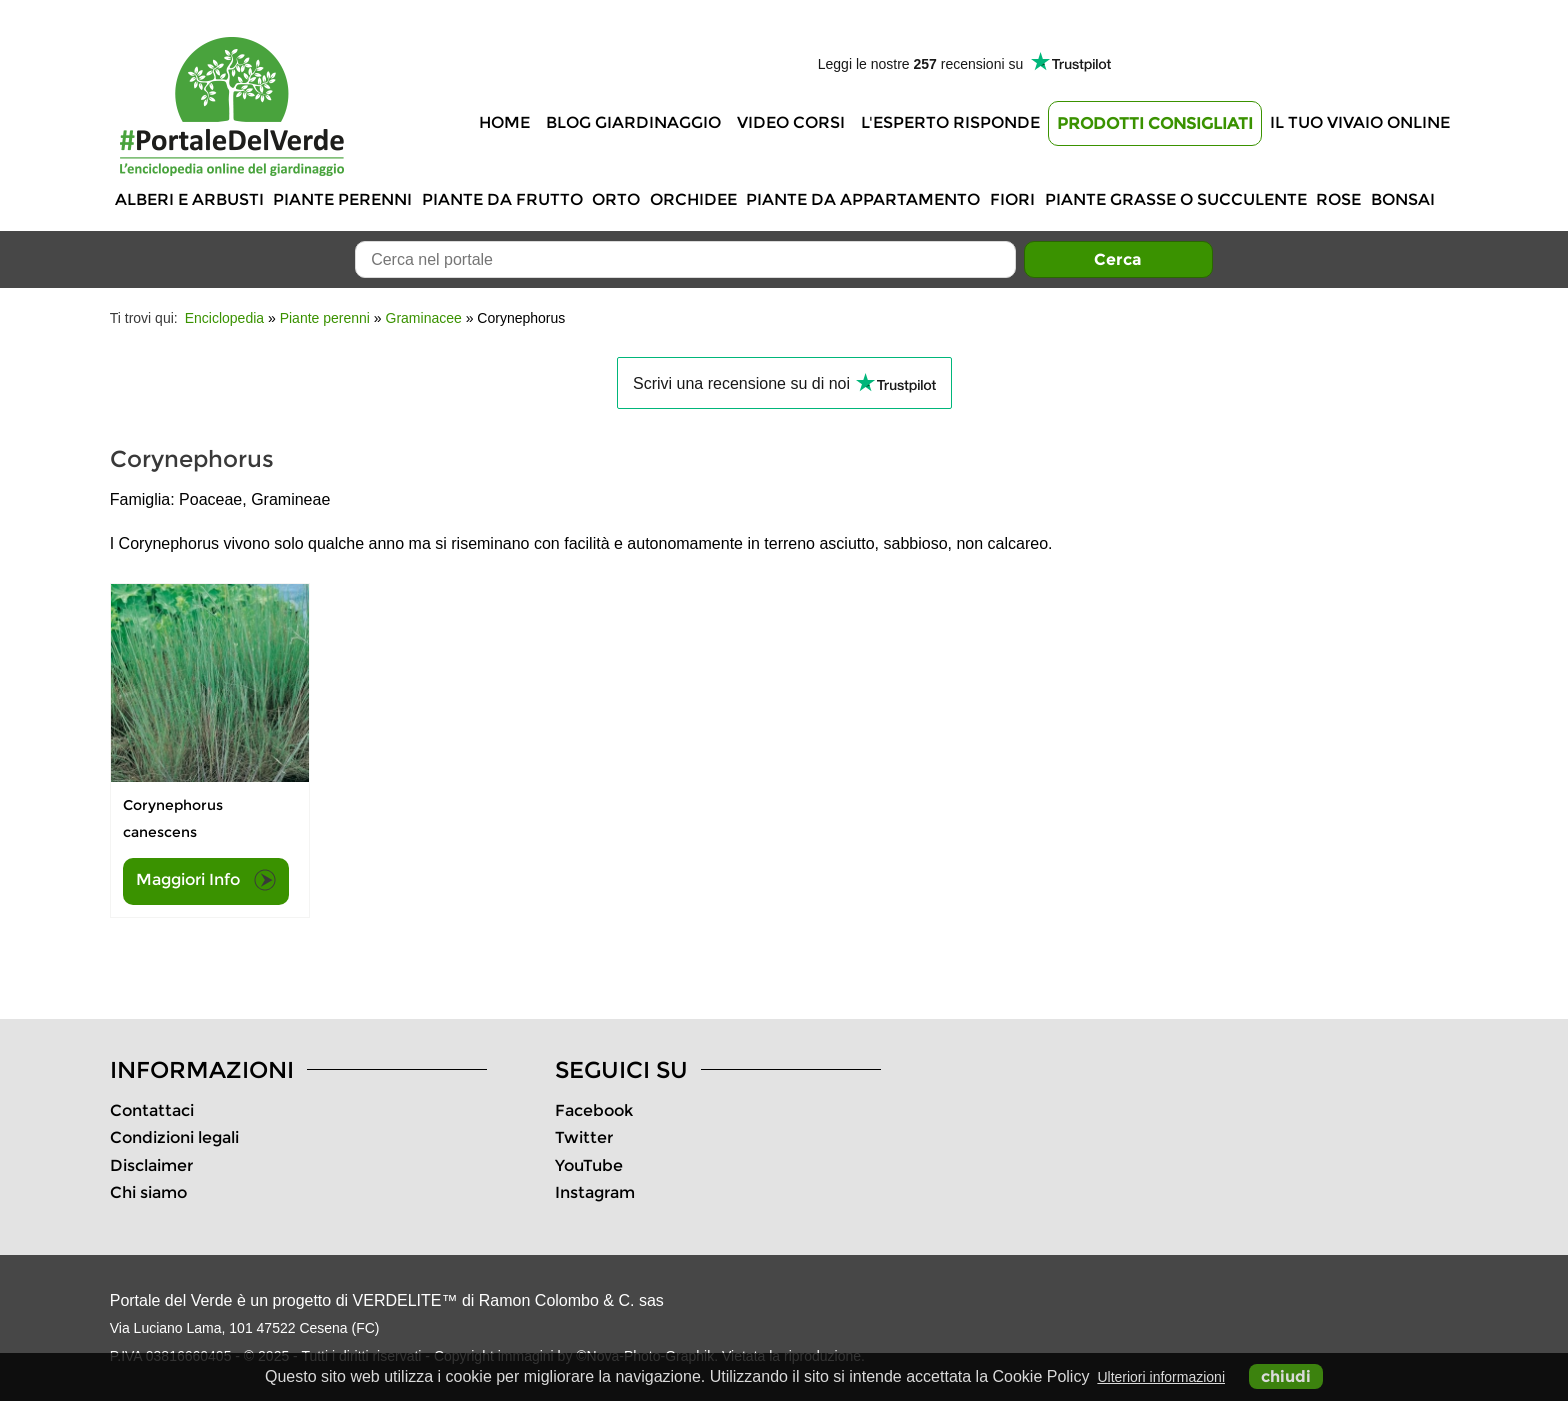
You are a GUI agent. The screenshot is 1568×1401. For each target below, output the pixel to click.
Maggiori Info (206, 880)
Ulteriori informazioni (1161, 1377)
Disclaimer (151, 1165)
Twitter (584, 1137)
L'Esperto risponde (950, 122)
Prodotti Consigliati (1155, 123)
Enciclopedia (224, 318)
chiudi (1286, 1376)
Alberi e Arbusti (189, 199)
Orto (616, 199)
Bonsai (1403, 199)
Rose (1338, 199)
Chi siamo (148, 1192)
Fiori (1012, 199)
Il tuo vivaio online (1360, 122)
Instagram (595, 1192)
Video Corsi (791, 122)
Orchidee (693, 199)
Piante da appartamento (863, 199)
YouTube (589, 1165)
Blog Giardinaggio (633, 122)
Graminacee (424, 318)
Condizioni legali (174, 1137)
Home (504, 122)
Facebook (594, 1110)
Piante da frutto (502, 199)
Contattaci (152, 1110)
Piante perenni (342, 199)
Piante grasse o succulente (1176, 199)
